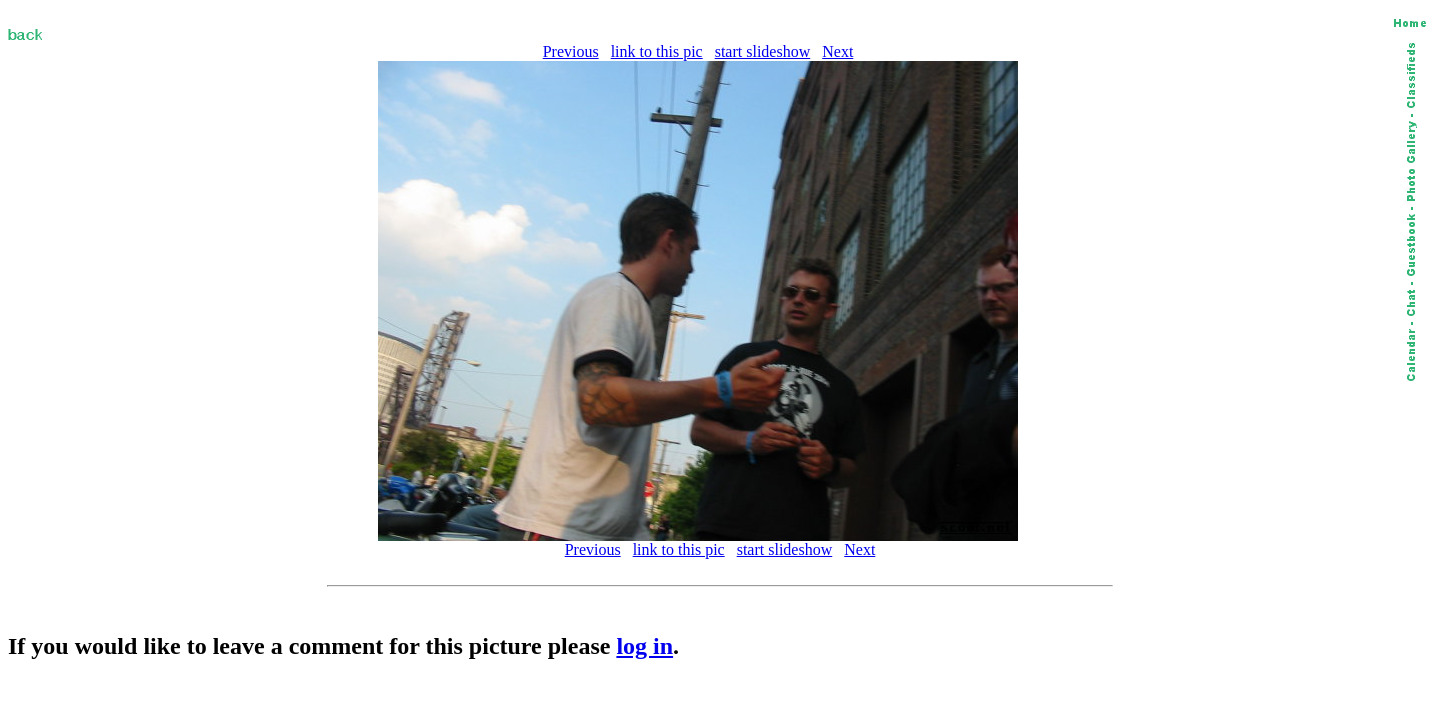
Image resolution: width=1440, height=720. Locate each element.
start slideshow (763, 51)
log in (644, 646)
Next (837, 51)
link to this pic (657, 51)
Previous (571, 51)
